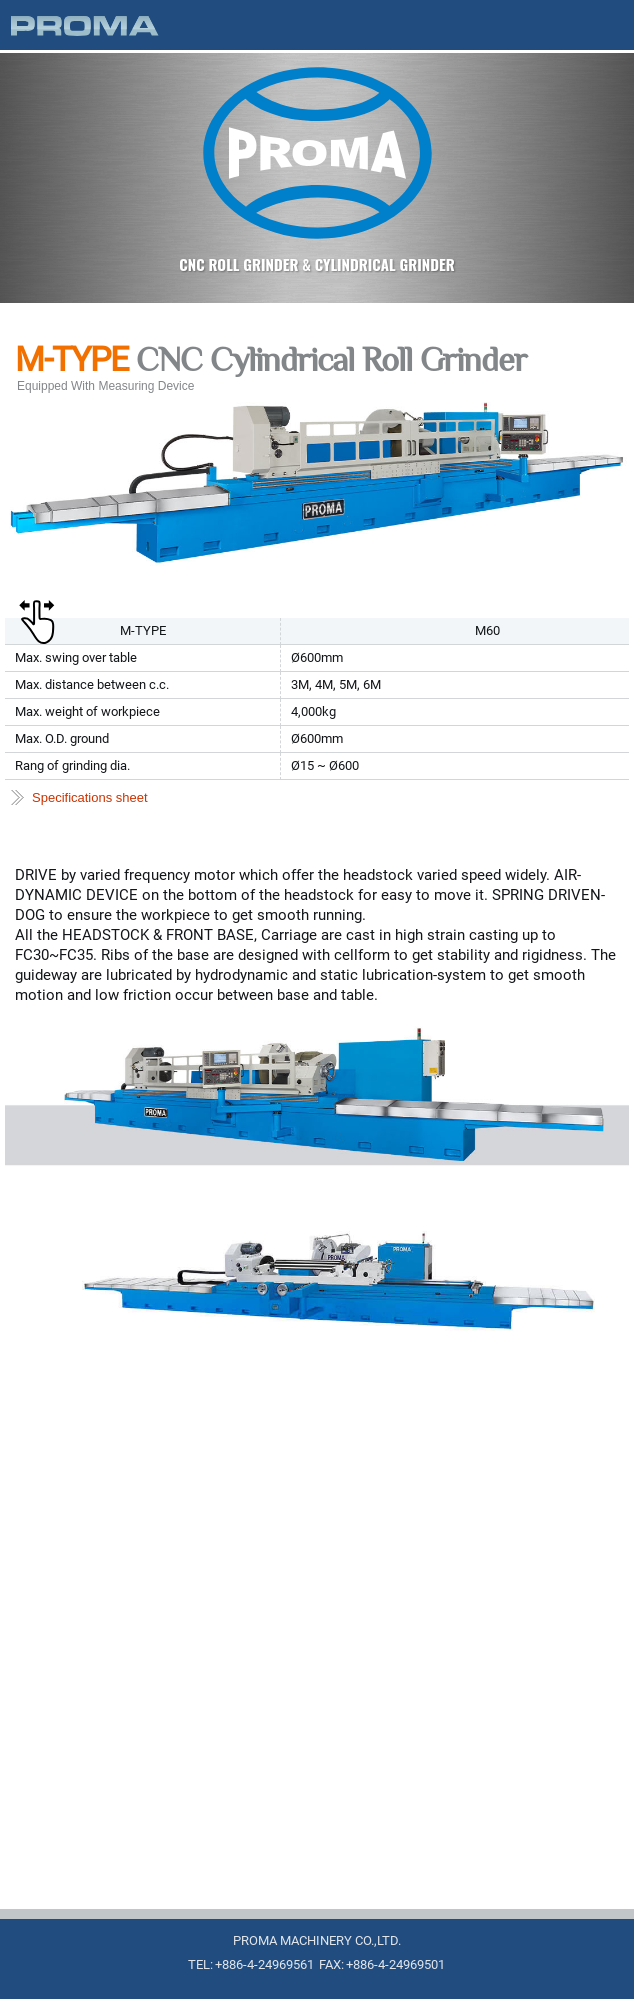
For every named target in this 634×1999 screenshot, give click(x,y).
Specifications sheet (90, 797)
